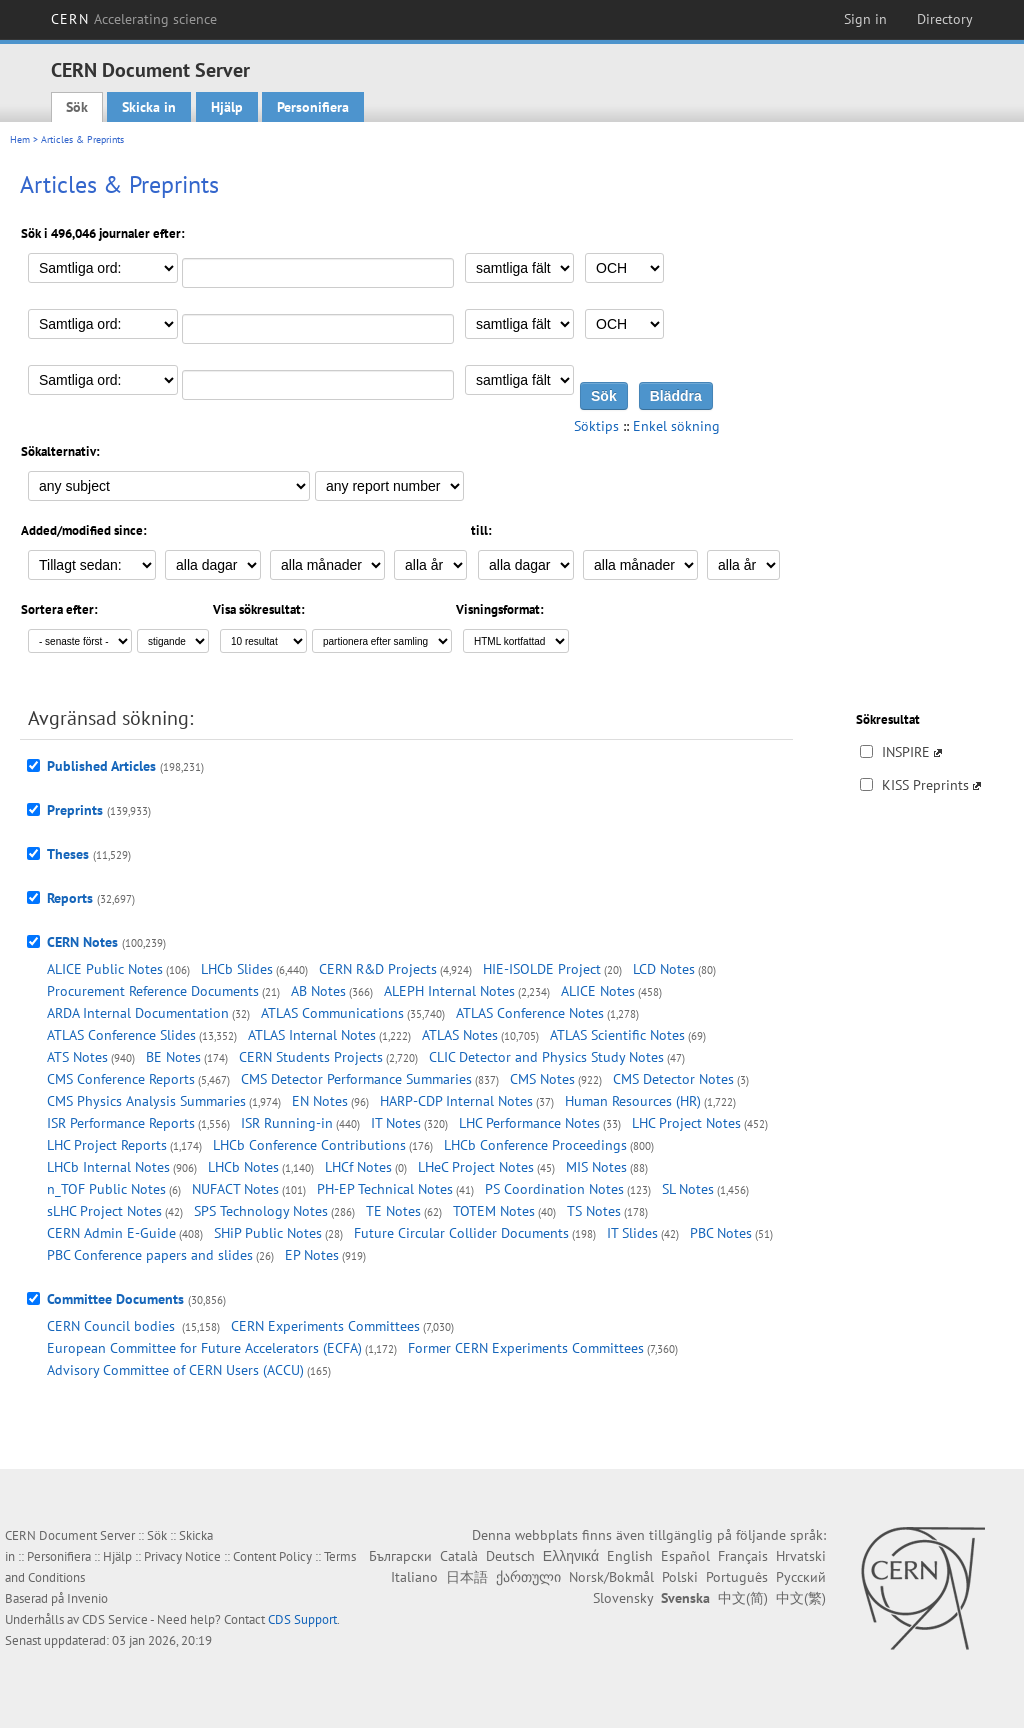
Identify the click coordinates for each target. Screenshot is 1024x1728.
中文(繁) (801, 1598)
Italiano (414, 1577)
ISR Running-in (287, 1123)
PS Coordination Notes (554, 1189)
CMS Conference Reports (121, 1079)
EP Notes (312, 1255)
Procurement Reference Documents (153, 991)
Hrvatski (801, 1556)
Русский (801, 1577)
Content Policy (272, 1556)
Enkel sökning (676, 426)
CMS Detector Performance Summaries (356, 1079)
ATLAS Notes (460, 1035)
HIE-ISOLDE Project (542, 969)
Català (459, 1556)
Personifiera (313, 107)
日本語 (467, 1577)
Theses (68, 854)
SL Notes (688, 1189)
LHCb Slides (237, 969)
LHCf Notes (358, 1167)
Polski (680, 1577)
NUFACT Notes (235, 1189)
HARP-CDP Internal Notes (456, 1101)
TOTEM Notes (494, 1211)
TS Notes (594, 1211)
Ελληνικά (571, 1556)
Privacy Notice (182, 1556)
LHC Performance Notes (529, 1123)
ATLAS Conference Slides (121, 1035)
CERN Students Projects (311, 1057)
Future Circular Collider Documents (461, 1233)
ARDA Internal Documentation (138, 1013)
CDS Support (302, 1619)
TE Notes (393, 1211)
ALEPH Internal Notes (449, 991)
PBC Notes (721, 1233)
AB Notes (318, 991)
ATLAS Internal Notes (312, 1035)
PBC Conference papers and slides (150, 1255)
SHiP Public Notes (268, 1233)
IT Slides (632, 1233)
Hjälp (227, 107)
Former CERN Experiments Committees (526, 1348)
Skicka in (149, 107)
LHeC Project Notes (476, 1167)
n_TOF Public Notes (106, 1189)
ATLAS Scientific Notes (617, 1035)
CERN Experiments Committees (325, 1326)
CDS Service (115, 1619)
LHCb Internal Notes (108, 1167)
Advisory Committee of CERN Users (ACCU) (175, 1370)
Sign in (865, 19)
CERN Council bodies (113, 1326)
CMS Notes (542, 1079)
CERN (134, 19)
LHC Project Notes (686, 1123)
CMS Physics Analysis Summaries (146, 1101)
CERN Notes (82, 942)
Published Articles (101, 766)
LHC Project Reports (107, 1145)
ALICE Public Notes (105, 969)
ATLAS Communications (332, 1013)
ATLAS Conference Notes (530, 1013)
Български (400, 1556)
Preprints (75, 810)
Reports (70, 898)
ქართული (528, 1577)
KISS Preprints (925, 785)
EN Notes (320, 1101)
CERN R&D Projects (378, 969)
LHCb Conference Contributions (309, 1145)
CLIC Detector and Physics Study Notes (546, 1057)
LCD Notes (664, 969)
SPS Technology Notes (261, 1211)
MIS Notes (596, 1167)
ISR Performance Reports (121, 1123)
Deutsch (510, 1556)
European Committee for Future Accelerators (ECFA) (204, 1348)
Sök (77, 107)
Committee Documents (115, 1299)
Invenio (87, 1598)
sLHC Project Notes (104, 1211)
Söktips (596, 426)
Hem (20, 139)
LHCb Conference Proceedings (535, 1145)
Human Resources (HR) (633, 1101)
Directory (945, 19)
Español (685, 1556)
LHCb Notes (243, 1167)
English (630, 1556)
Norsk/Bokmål (611, 1577)
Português (737, 1577)
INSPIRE (906, 752)
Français (743, 1556)
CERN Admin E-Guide (111, 1233)
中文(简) (743, 1598)
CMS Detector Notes (673, 1079)
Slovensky (623, 1598)
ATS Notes (77, 1057)
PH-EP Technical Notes (385, 1189)
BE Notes (173, 1057)
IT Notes (396, 1123)
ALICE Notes (598, 991)
